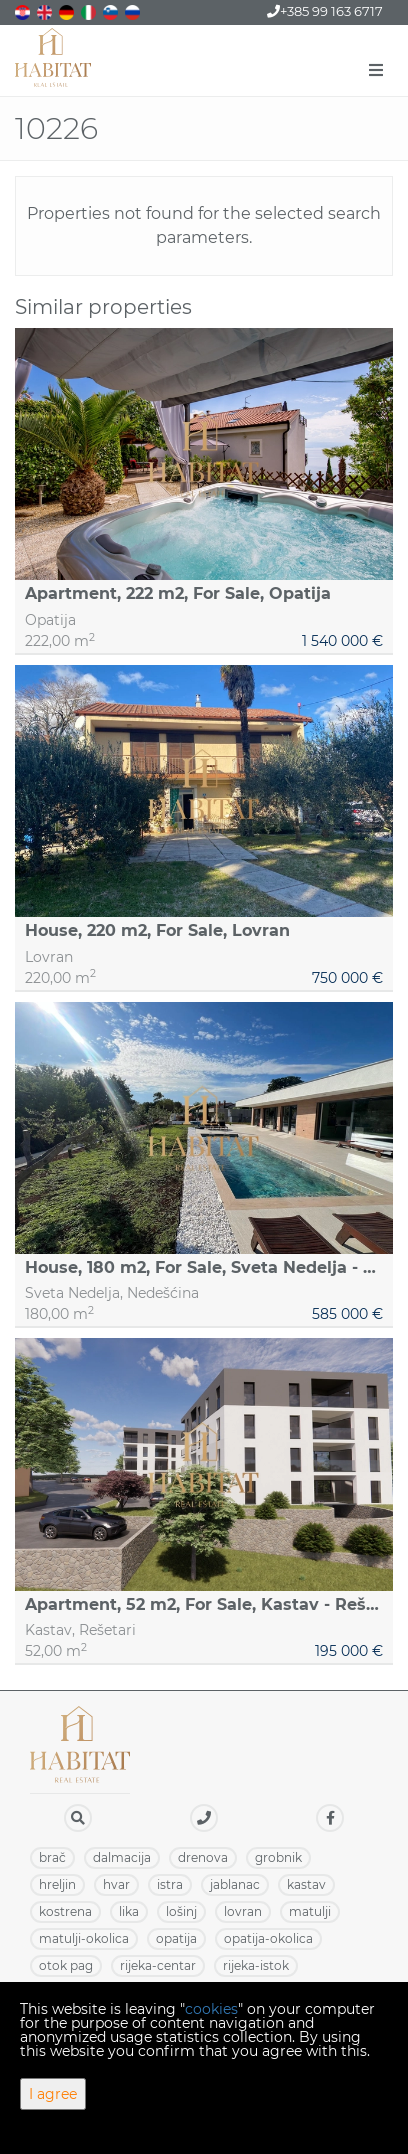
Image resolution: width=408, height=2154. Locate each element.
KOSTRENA (65, 1911)
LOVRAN (243, 1911)
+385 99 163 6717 (325, 11)
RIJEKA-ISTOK (256, 1965)
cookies (211, 2009)
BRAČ (52, 1857)
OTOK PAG (66, 1965)
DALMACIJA (122, 1857)
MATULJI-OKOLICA (84, 1938)
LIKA (129, 1911)
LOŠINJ (181, 1911)
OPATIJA (176, 1938)
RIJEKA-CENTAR (158, 1965)
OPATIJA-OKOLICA (268, 1938)
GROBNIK (278, 1857)
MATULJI (310, 1911)
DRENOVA (203, 1857)
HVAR (116, 1884)
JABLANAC (235, 1884)
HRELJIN (57, 1884)
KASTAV (306, 1884)
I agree (53, 2094)
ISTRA (170, 1884)
